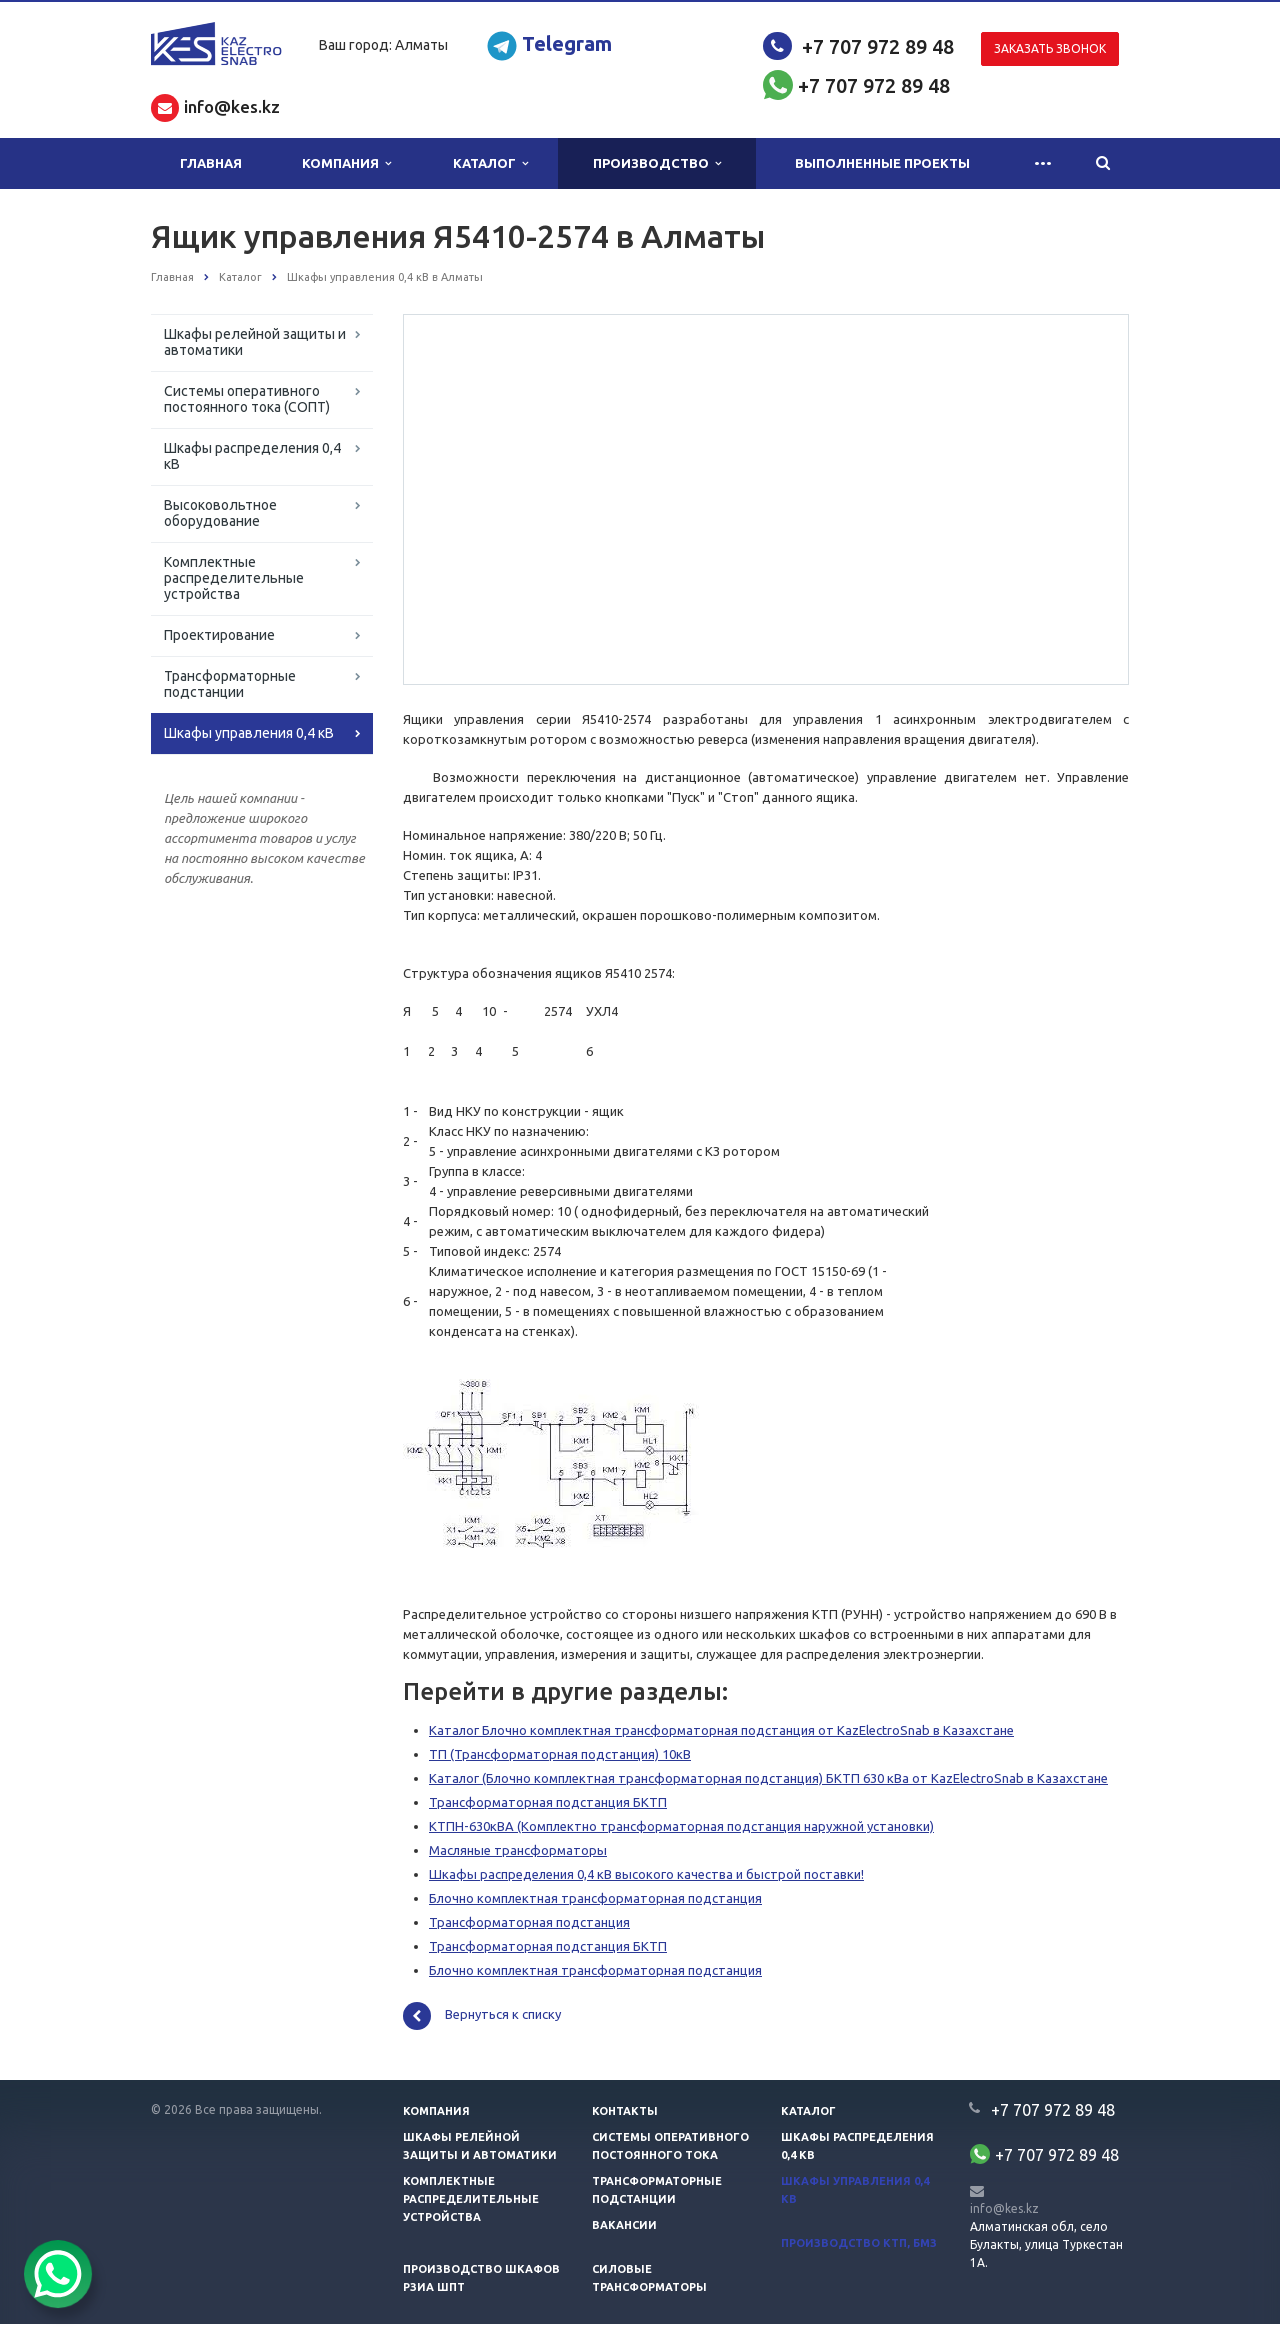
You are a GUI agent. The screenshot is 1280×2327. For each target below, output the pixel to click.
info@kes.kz (1004, 2211)
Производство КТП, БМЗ (859, 2246)
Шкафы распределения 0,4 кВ (252, 456)
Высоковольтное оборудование (220, 513)
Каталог (490, 163)
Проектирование (219, 635)
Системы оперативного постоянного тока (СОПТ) (247, 399)
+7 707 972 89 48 (878, 46)
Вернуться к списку (482, 2019)
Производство (657, 163)
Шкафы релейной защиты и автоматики (255, 342)
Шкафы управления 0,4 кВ (249, 733)
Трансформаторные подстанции (230, 684)
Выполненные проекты (882, 163)
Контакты (625, 2114)
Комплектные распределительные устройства (234, 578)
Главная (211, 163)
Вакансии (624, 2228)
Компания (346, 163)
